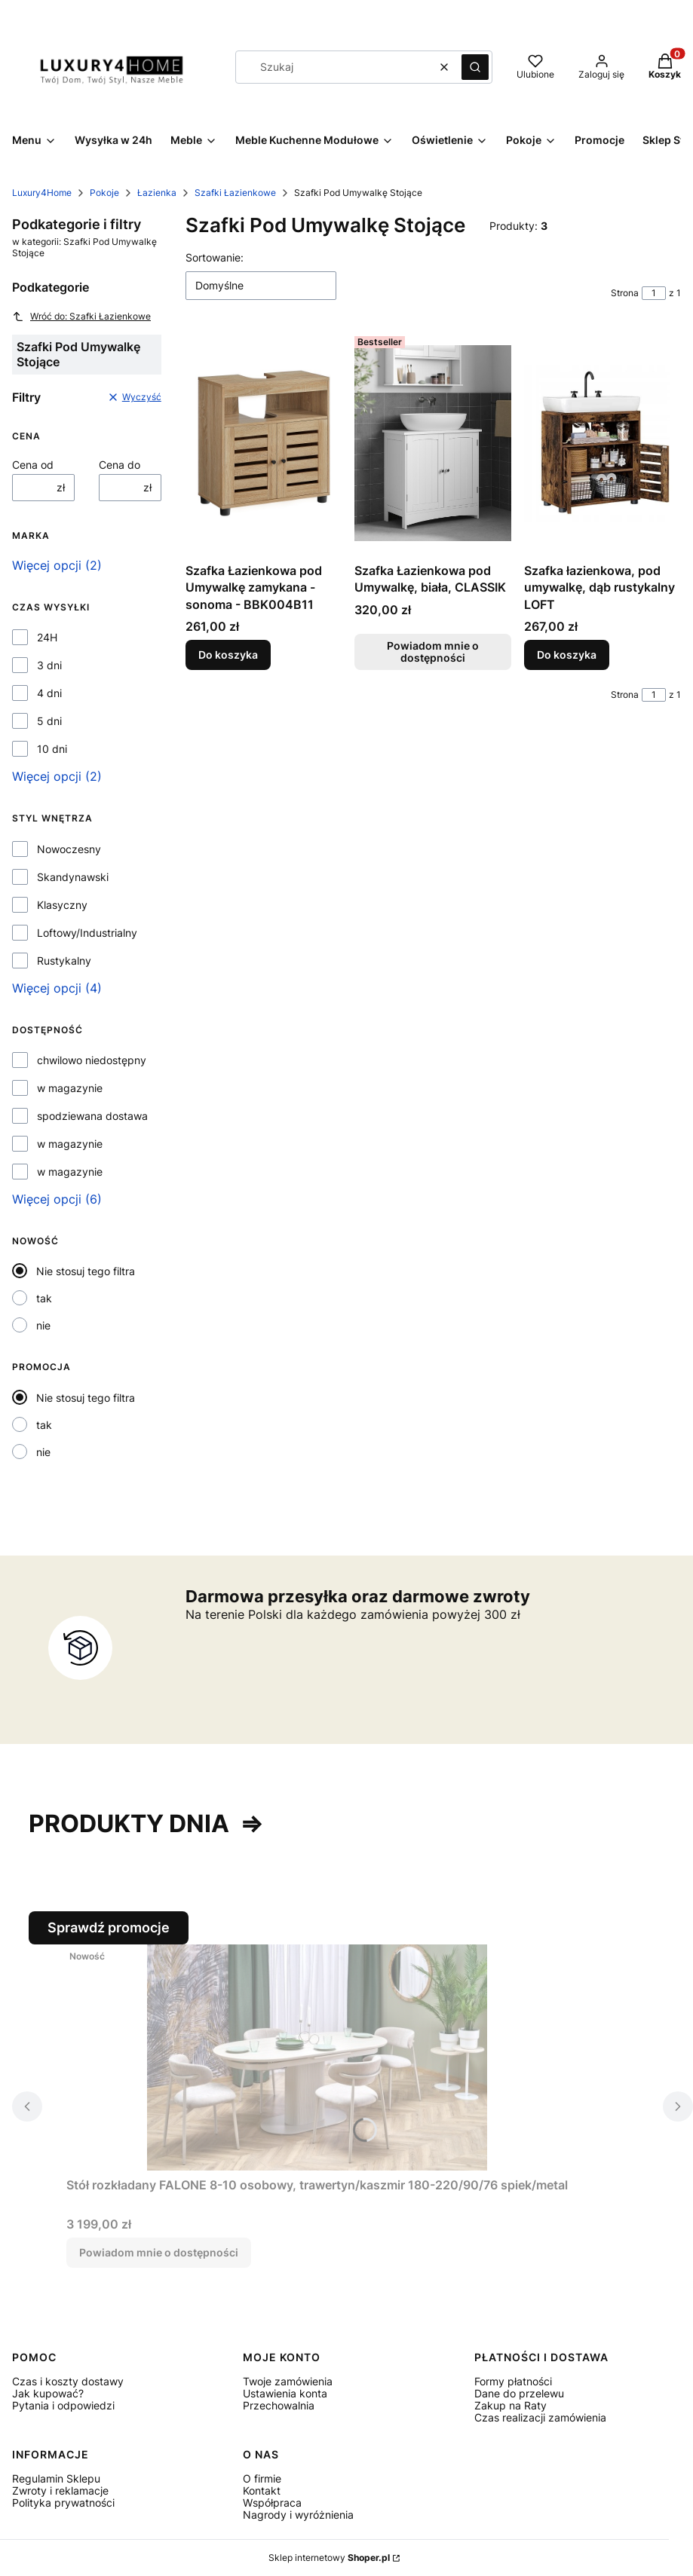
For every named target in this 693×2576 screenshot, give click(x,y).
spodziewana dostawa (92, 1116)
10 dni (52, 749)
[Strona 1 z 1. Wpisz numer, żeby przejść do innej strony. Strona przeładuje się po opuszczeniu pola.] (654, 293)
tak (44, 1298)
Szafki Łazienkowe (235, 192)
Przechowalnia (278, 2405)
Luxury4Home (42, 192)
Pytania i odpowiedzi (63, 2405)
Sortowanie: (215, 257)
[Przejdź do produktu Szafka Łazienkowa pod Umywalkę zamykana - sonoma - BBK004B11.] (264, 443)
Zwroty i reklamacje (60, 2490)
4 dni (49, 693)
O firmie (262, 2478)
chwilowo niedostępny (91, 1060)
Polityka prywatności (63, 2502)
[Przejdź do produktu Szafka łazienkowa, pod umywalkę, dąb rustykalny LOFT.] (602, 443)
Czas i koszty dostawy (68, 2381)
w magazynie (70, 1088)
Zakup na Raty (510, 2405)
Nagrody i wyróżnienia (298, 2514)
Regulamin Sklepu (56, 2478)
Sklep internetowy (329, 2557)
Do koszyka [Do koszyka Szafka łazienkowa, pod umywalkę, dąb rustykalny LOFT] (566, 654)
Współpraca (272, 2502)
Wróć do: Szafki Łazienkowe (81, 317)
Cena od (33, 465)
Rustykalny (64, 961)
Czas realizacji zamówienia (540, 2417)
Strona (625, 292)
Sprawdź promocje (109, 1927)
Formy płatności (513, 2381)
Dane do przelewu (519, 2393)
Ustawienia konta (285, 2393)
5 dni (49, 721)
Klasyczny (62, 905)
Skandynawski (73, 877)
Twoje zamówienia (288, 2381)
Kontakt (262, 2490)
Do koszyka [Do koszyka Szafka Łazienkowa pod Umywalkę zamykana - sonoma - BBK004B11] (228, 654)
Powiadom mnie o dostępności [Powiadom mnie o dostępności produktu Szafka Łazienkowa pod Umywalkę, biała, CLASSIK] (433, 651)
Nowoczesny (69, 849)
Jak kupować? (48, 2393)
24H (47, 638)
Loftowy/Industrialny (87, 933)
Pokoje (104, 192)
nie (43, 1325)
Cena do (119, 465)
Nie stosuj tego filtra (85, 1271)
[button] (475, 67)
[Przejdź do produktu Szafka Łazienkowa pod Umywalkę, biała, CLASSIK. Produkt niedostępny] (432, 443)
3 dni (49, 665)
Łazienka (156, 192)
